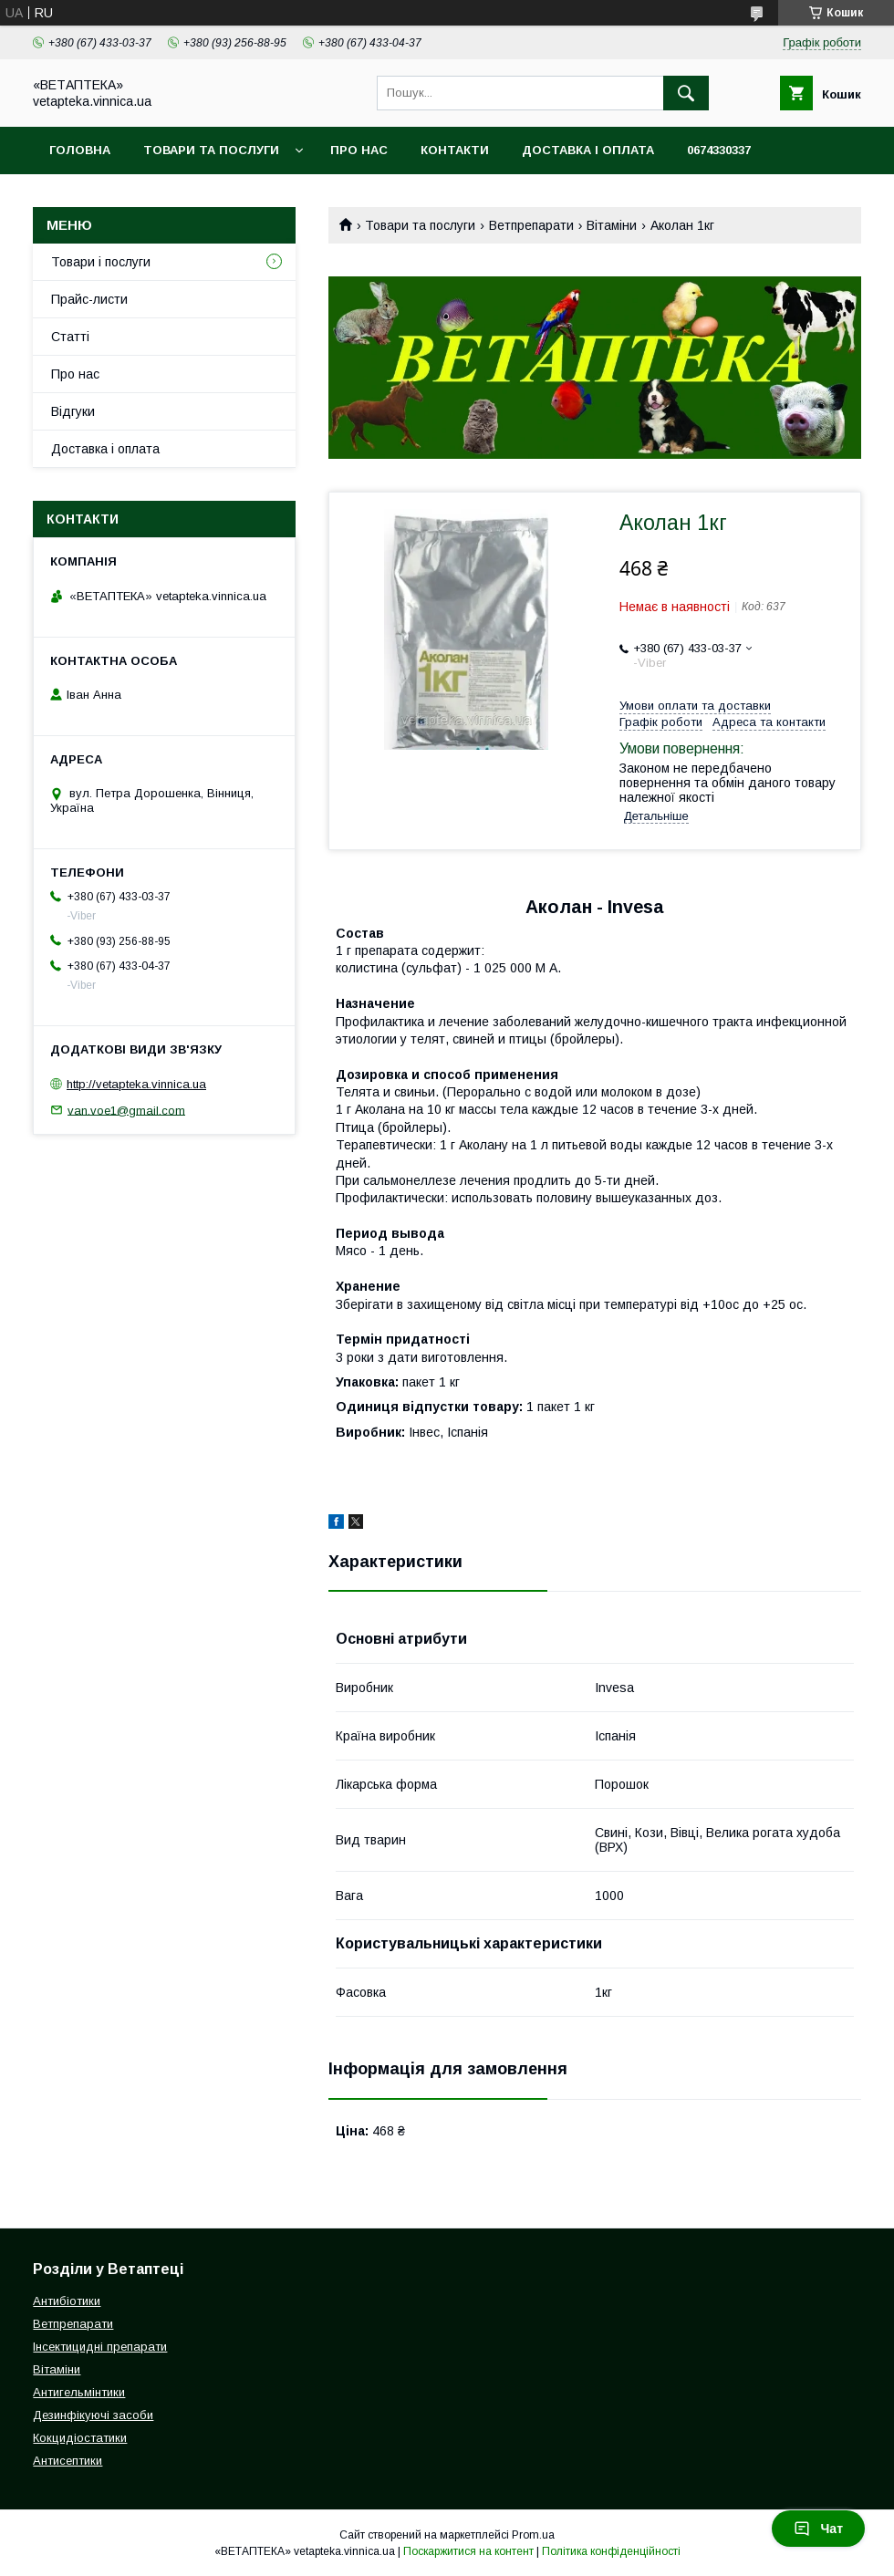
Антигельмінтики (79, 2392)
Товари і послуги (101, 261)
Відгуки (73, 411)
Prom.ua (533, 2535)
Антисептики (67, 2460)
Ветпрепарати (531, 225)
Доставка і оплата (588, 150)
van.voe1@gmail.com (126, 1110)
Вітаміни (612, 225)
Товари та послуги (211, 150)
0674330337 (719, 150)
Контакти (455, 150)
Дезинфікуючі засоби (93, 2415)
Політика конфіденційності (611, 2551)
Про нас (359, 150)
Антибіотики (66, 2301)
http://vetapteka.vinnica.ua (136, 1084)
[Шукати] (686, 93)
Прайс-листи (89, 299)
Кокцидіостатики (80, 2438)
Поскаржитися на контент (468, 2551)
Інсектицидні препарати (100, 2346)
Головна (79, 150)
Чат (818, 2528)
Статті (70, 336)
